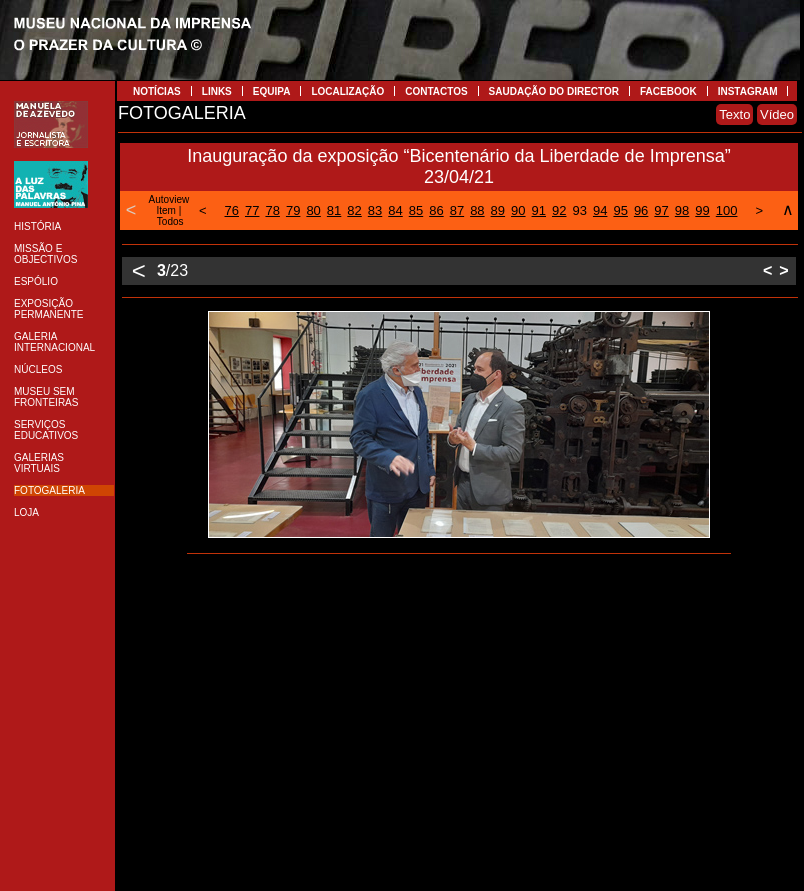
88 (477, 210)
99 (702, 210)
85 (416, 210)
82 (354, 210)
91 (539, 210)
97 (661, 210)
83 (375, 210)
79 (293, 210)
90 (518, 210)
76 (232, 210)
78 (272, 210)
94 (600, 210)
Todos (170, 221)
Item (165, 210)
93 (579, 210)
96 (641, 210)
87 (457, 210)
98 (682, 210)
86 (436, 210)
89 (498, 210)
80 (313, 210)
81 (334, 210)
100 (727, 210)
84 (395, 210)
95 (620, 210)
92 (559, 210)
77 (252, 210)
